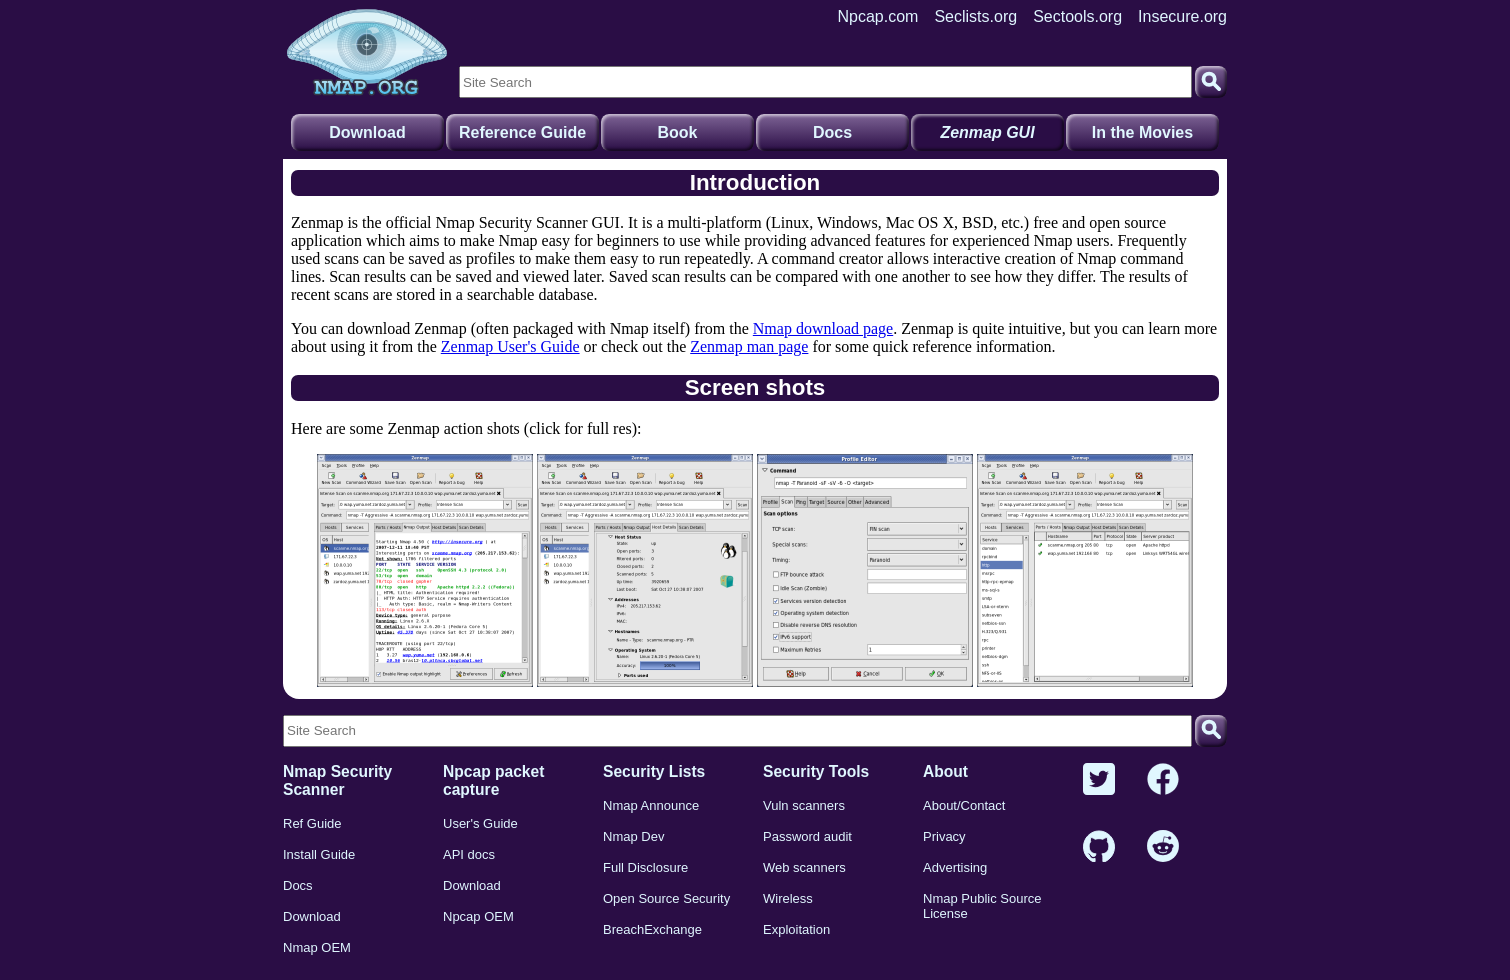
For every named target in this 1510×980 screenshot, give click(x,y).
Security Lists (654, 771)
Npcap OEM (478, 916)
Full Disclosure (645, 867)
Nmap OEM (317, 947)
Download (367, 132)
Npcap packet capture (493, 780)
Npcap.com (878, 16)
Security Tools (816, 771)
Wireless (788, 898)
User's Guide (480, 823)
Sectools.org (1077, 16)
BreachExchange (652, 929)
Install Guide (319, 854)
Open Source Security (666, 898)
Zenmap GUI (987, 132)
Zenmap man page (749, 346)
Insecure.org (1182, 16)
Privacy (944, 836)
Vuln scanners (804, 805)
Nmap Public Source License (982, 906)
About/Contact (964, 805)
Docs (832, 132)
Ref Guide (312, 823)
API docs (469, 854)
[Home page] (367, 53)
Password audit (807, 836)
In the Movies (1142, 132)
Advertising (955, 867)
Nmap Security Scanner (337, 780)
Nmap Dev (633, 836)
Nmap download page (823, 328)
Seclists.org (975, 16)
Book (678, 132)
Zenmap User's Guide (510, 346)
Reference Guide (522, 132)
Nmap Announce (651, 805)
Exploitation (796, 929)
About (945, 771)
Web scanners (804, 867)
